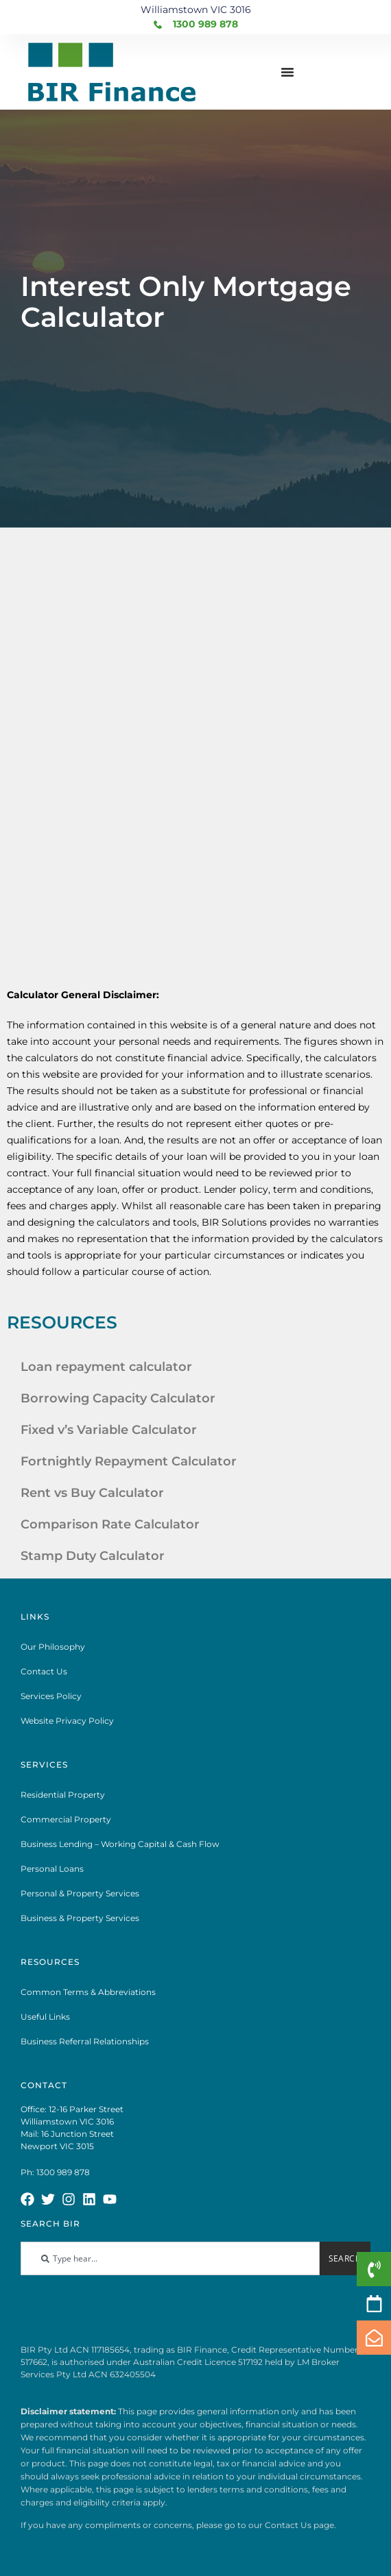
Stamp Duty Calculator (93, 1555)
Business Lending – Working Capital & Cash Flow (120, 1844)
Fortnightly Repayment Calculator (129, 1461)
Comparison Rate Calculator (110, 1524)
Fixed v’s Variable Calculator (109, 1429)
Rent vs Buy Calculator (92, 1492)
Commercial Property (66, 1819)
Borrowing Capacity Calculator (118, 1398)
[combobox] (170, 2258)
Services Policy (51, 1696)
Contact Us (44, 1671)
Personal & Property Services (80, 1893)
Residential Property (63, 1794)
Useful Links (45, 2016)
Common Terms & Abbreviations (88, 1992)
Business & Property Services (80, 1918)
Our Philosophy (53, 1647)
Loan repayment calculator (106, 1366)
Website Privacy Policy (67, 1721)
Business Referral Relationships (85, 2041)
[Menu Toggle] (287, 72)
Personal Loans (52, 1868)
